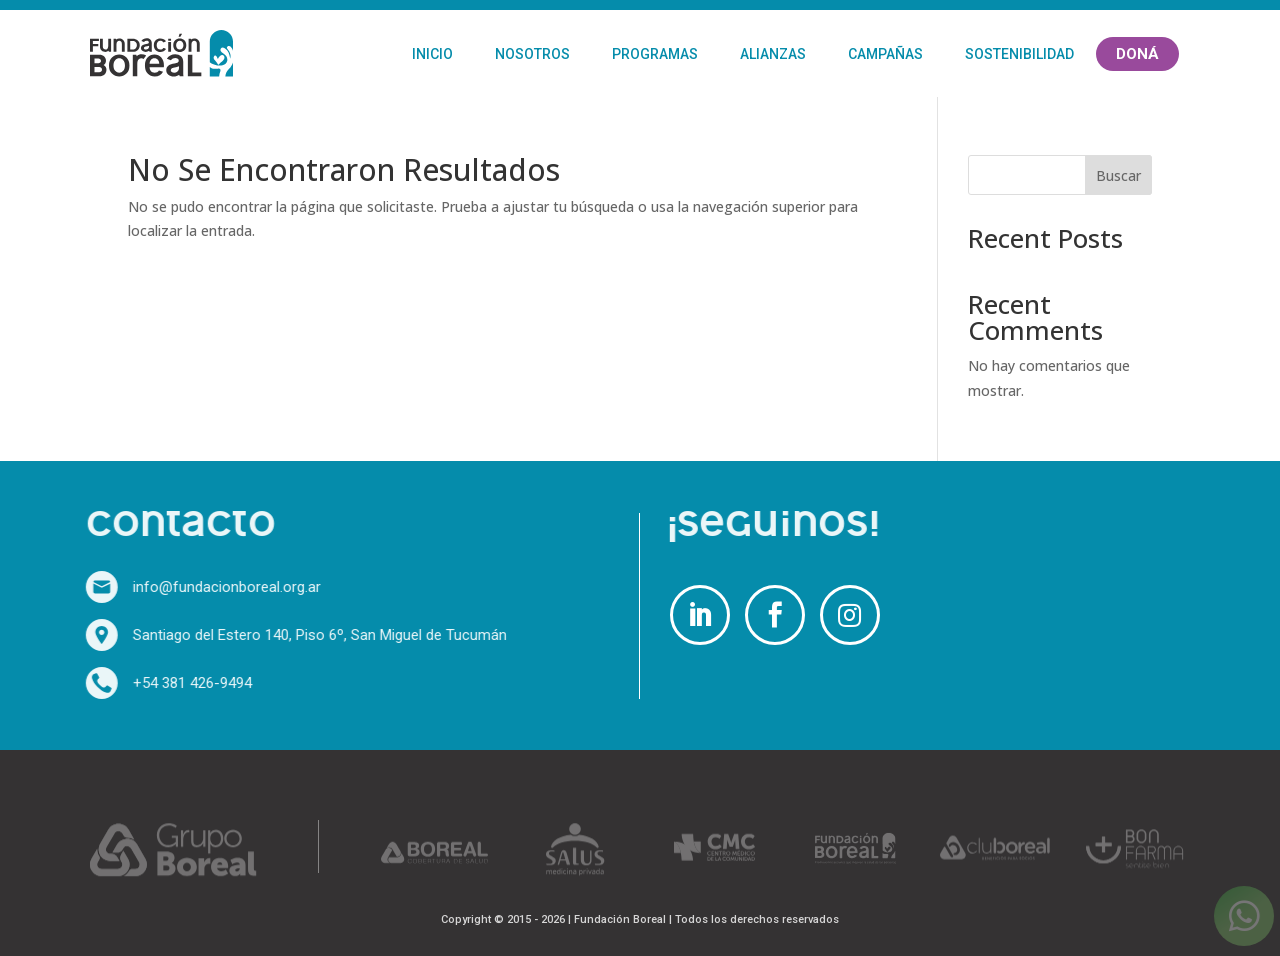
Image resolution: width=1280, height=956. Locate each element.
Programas (655, 54)
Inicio (432, 54)
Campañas (885, 54)
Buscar (1118, 175)
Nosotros (532, 54)
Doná (1137, 54)
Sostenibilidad (1019, 54)
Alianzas (773, 54)
